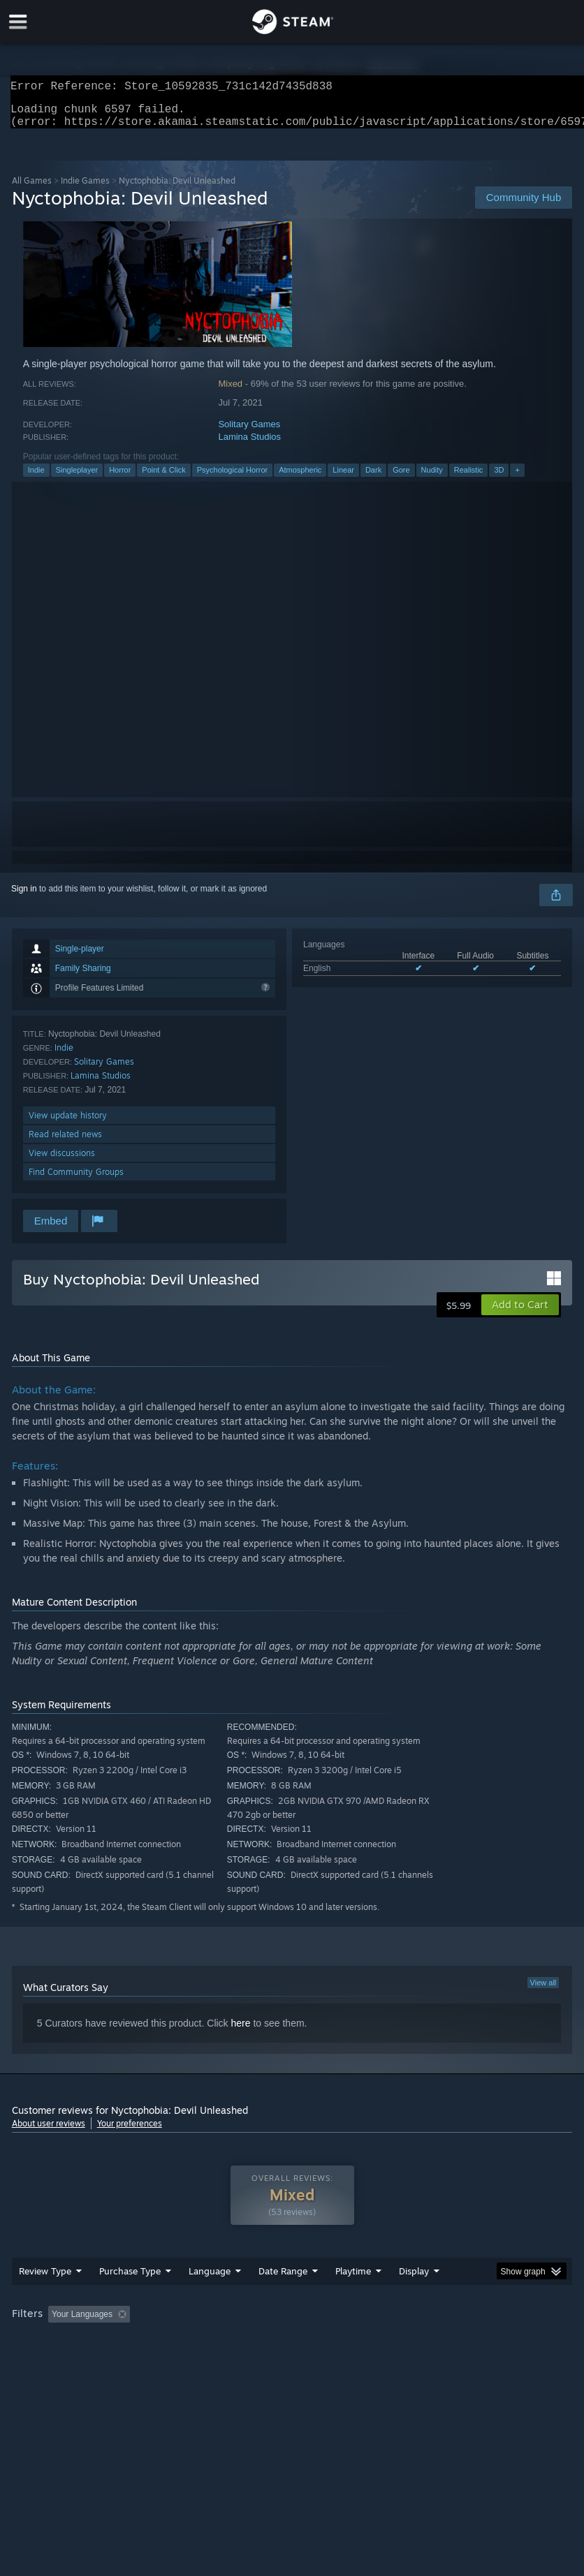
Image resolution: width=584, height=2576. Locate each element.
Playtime (353, 2298)
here (241, 2031)
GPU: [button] (168, 2361)
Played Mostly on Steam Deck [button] (431, 2342)
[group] (292, 2351)
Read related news (65, 1142)
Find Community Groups (76, 1180)
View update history (68, 1123)
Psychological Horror (232, 478)
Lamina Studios (249, 445)
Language (210, 2298)
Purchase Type (130, 2298)
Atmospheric (300, 478)
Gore (401, 478)
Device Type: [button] (229, 2361)
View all (543, 1991)
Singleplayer (77, 478)
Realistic (468, 478)
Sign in (24, 897)
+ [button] (517, 478)
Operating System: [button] (50, 2361)
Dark (373, 478)
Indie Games (85, 189)
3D (499, 478)
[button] (520, 1313)
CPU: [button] (121, 2361)
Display (414, 2298)
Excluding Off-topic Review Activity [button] (223, 2342)
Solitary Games (249, 432)
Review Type (45, 2298)
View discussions (62, 1161)
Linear (343, 478)
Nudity (432, 478)
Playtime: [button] (331, 2342)
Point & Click (163, 478)
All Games (32, 189)
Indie (36, 478)
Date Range (282, 2298)
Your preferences (129, 2131)
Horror (120, 478)
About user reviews (48, 2131)
